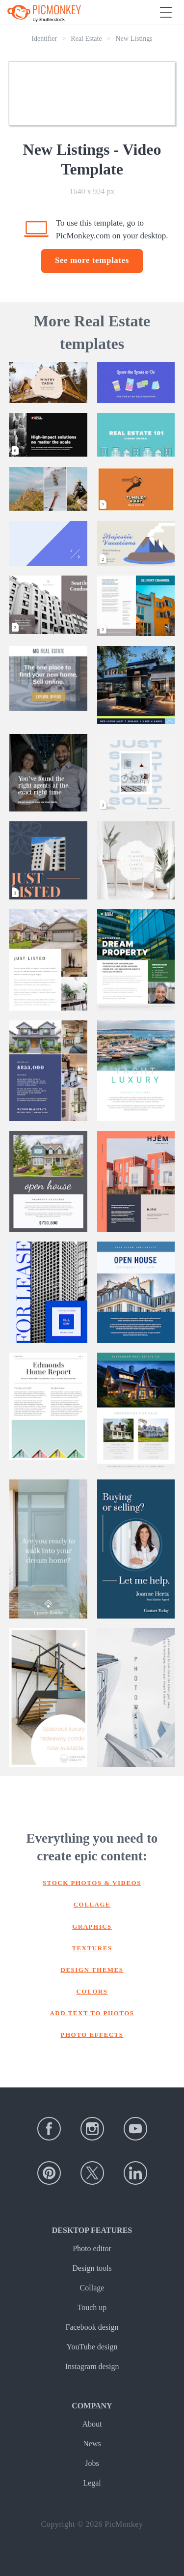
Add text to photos (92, 2013)
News (92, 2443)
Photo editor (92, 2248)
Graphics (92, 1926)
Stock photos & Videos (92, 1882)
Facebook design (92, 2327)
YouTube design (91, 2347)
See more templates (92, 260)
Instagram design (92, 2366)
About (92, 2424)
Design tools (91, 2268)
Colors (92, 1991)
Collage (92, 1904)
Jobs (92, 2463)
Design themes (92, 1969)
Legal (92, 2483)
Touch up (92, 2307)
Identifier (44, 38)
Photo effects (92, 2034)
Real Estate (86, 38)
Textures (92, 1948)
